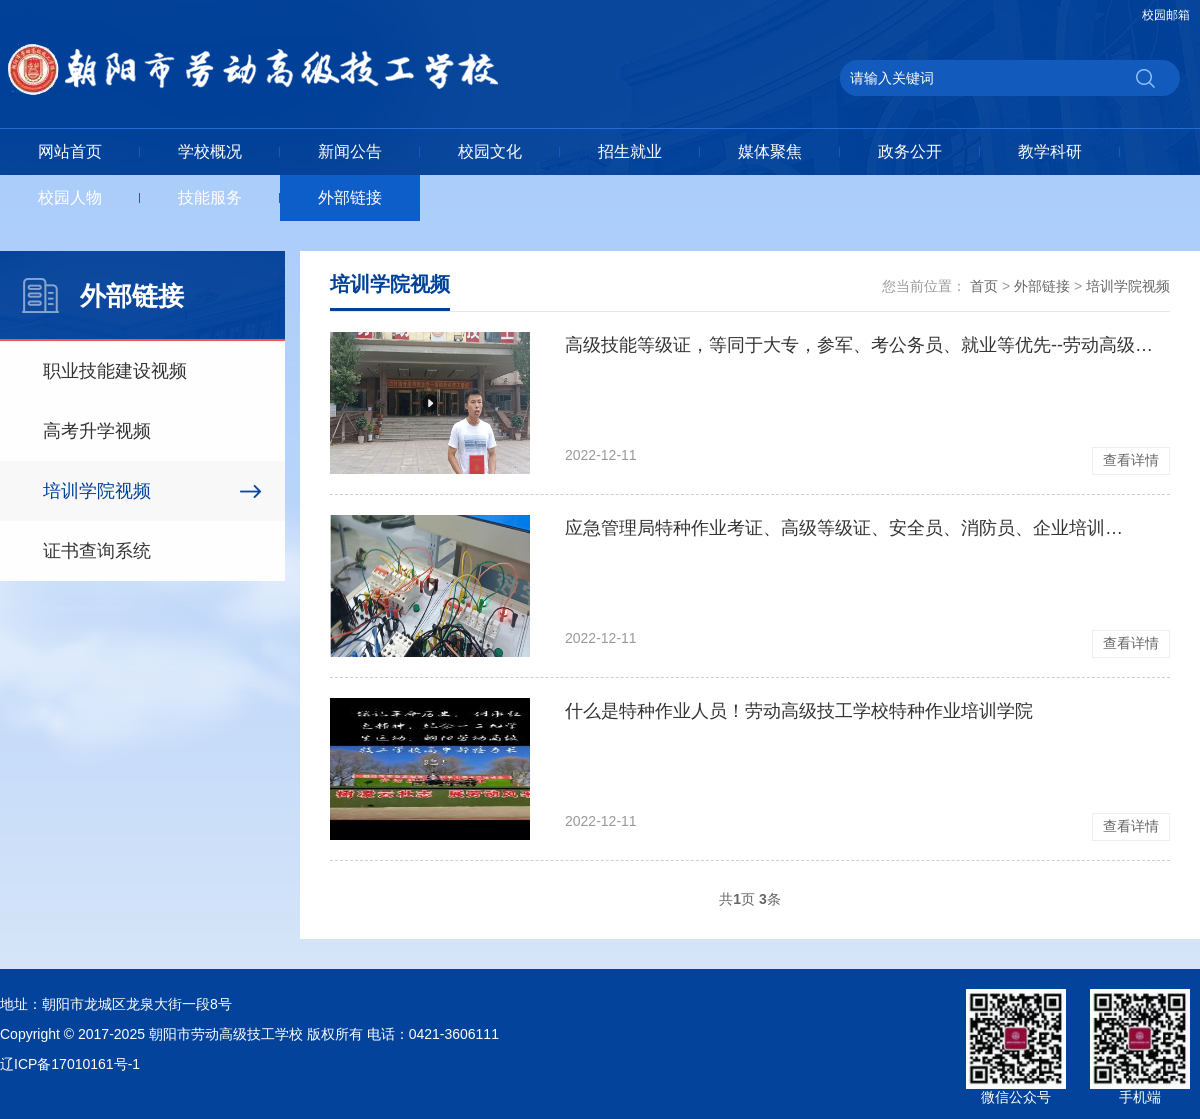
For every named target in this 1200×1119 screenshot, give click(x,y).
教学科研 (1050, 151)
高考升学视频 (97, 431)
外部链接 (350, 197)
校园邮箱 (1166, 15)
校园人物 (70, 197)
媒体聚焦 (770, 151)
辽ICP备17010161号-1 (70, 1064)
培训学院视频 (97, 491)
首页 (984, 286)
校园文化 (490, 151)
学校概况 (210, 151)
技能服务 (210, 197)
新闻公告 (350, 151)
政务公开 (910, 151)
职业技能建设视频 (115, 371)
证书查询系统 (97, 551)
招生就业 (630, 151)
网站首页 (70, 151)
